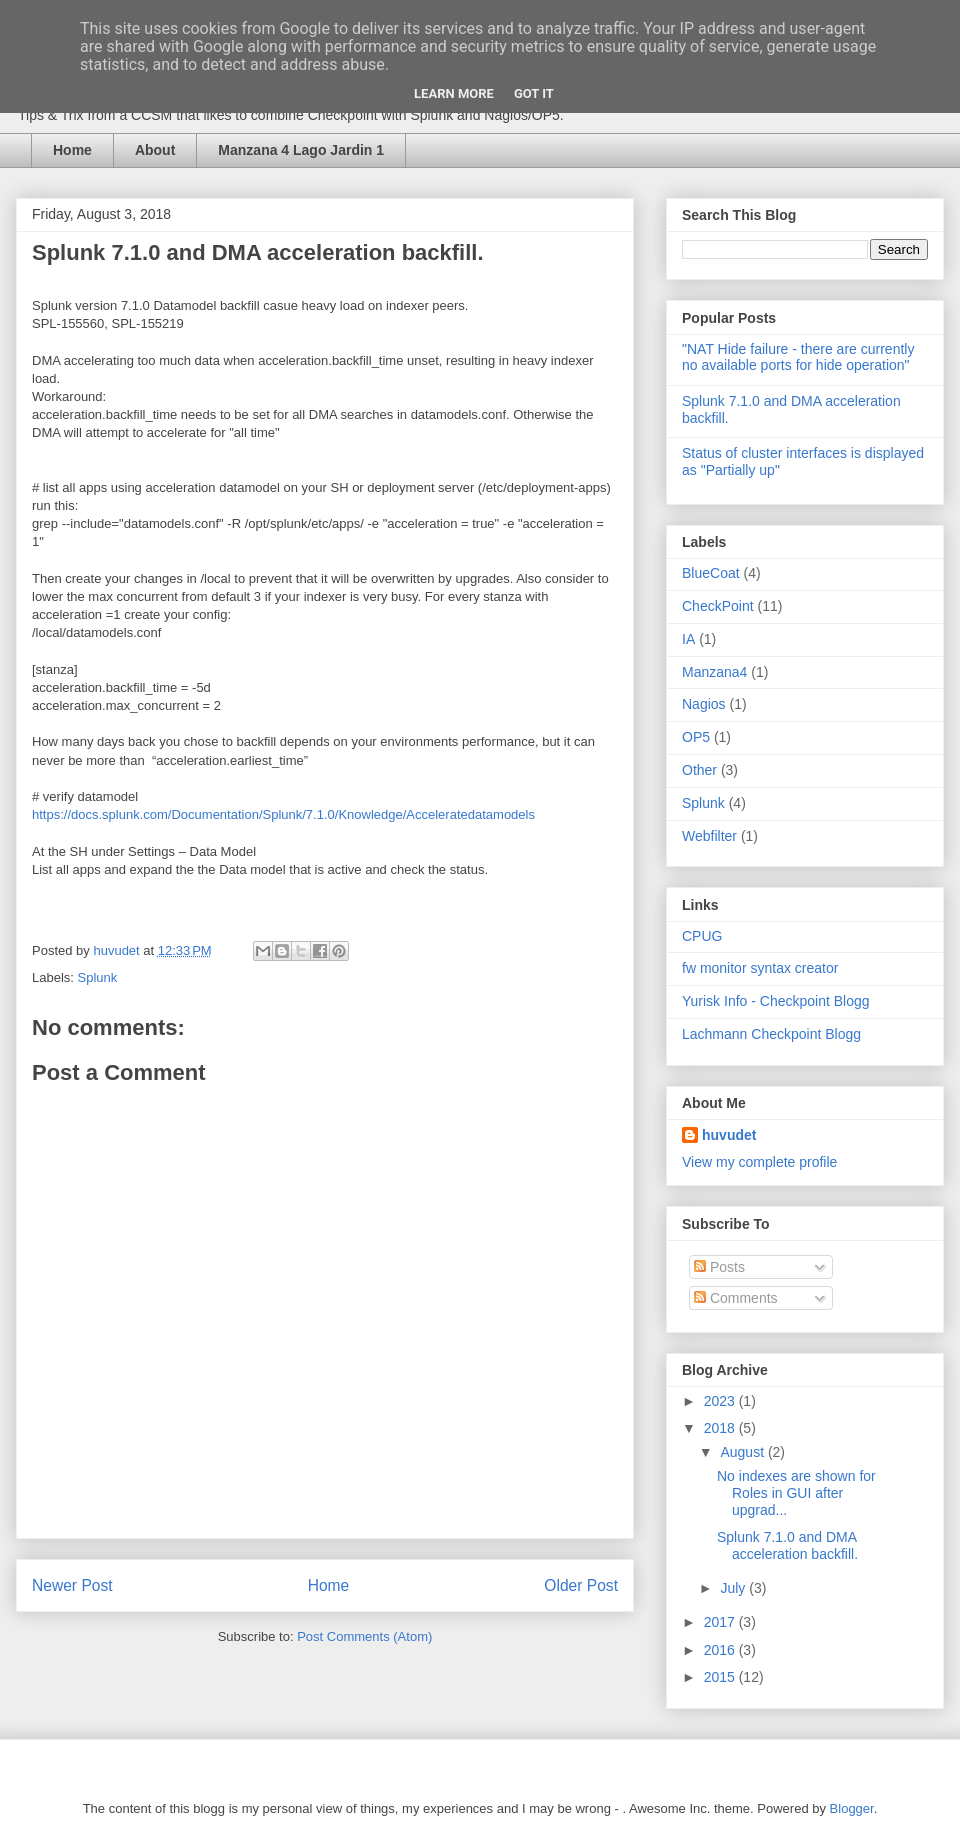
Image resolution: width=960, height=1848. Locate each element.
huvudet (729, 1135)
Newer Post (72, 1585)
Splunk (98, 977)
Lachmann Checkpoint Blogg (771, 1034)
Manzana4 (714, 672)
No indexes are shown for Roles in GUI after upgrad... (796, 1493)
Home (72, 150)
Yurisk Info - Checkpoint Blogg (776, 1001)
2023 (721, 1401)
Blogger (852, 1808)
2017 (721, 1622)
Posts (719, 1267)
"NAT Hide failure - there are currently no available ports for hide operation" (798, 357)
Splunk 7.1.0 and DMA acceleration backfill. (787, 1545)
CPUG (702, 936)
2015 (721, 1677)
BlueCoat (711, 573)
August (743, 1452)
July (734, 1588)
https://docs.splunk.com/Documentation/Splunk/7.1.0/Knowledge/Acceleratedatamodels (283, 814)
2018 (721, 1428)
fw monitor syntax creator (760, 968)
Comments (736, 1298)
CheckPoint (718, 606)
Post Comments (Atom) (364, 1636)
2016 (721, 1650)
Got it (534, 93)
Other (699, 770)
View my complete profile (759, 1162)
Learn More (454, 93)
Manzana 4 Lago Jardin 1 (301, 150)
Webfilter (709, 836)
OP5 (696, 737)
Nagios (704, 704)
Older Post (581, 1585)
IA (688, 639)
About (155, 150)
